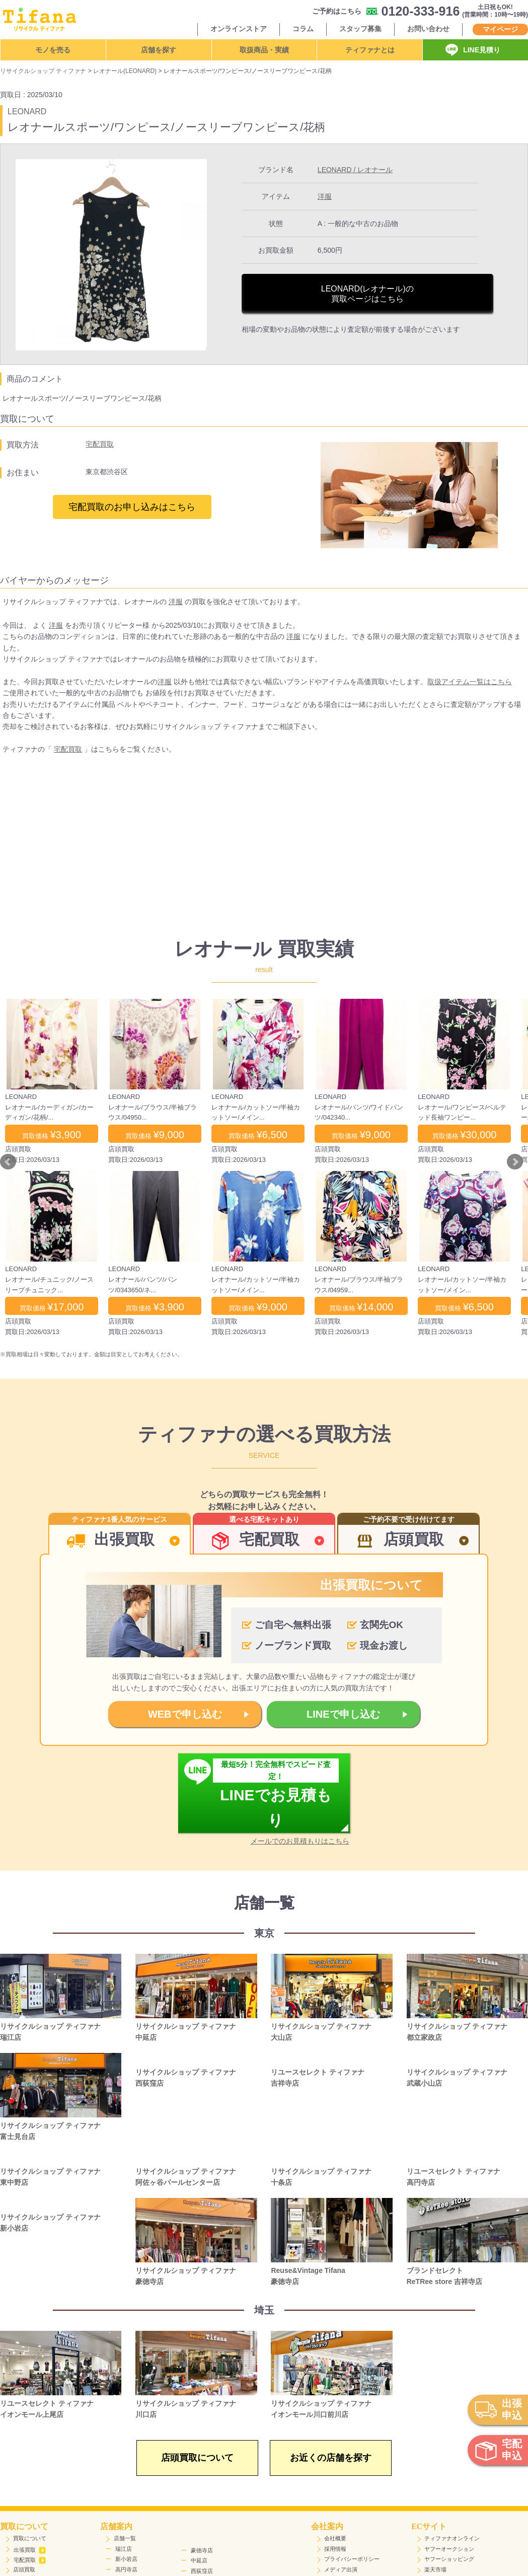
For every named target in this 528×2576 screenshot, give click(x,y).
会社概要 (335, 2538)
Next (515, 1162)
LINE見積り (481, 50)
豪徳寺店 (202, 2550)
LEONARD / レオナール (355, 170)
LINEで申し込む (343, 1714)
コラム (303, 29)
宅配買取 (100, 444)
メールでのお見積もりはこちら (300, 1841)
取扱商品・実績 (264, 50)
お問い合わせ (428, 29)
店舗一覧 (125, 2538)
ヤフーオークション (449, 2549)
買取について (29, 2538)
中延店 (199, 2560)
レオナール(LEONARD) (125, 71)
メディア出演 (340, 2569)
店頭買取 (24, 2569)
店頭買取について (197, 2458)
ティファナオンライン (452, 2538)
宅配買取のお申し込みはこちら (131, 507)
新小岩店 (126, 2559)
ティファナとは (370, 50)
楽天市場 (435, 2569)
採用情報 (335, 2549)
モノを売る (52, 50)
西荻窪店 (202, 2571)
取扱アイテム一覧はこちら (469, 682)
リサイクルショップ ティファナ (43, 71)
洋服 (325, 196)
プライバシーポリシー (352, 2559)
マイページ (500, 29)
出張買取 (30, 2550)
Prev (8, 1162)
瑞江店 (123, 2549)
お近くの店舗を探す (330, 2458)
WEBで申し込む (185, 1714)
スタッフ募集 (360, 29)
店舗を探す (158, 50)
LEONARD (27, 111)
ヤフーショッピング (449, 2559)
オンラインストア (238, 29)
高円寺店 (126, 2569)
